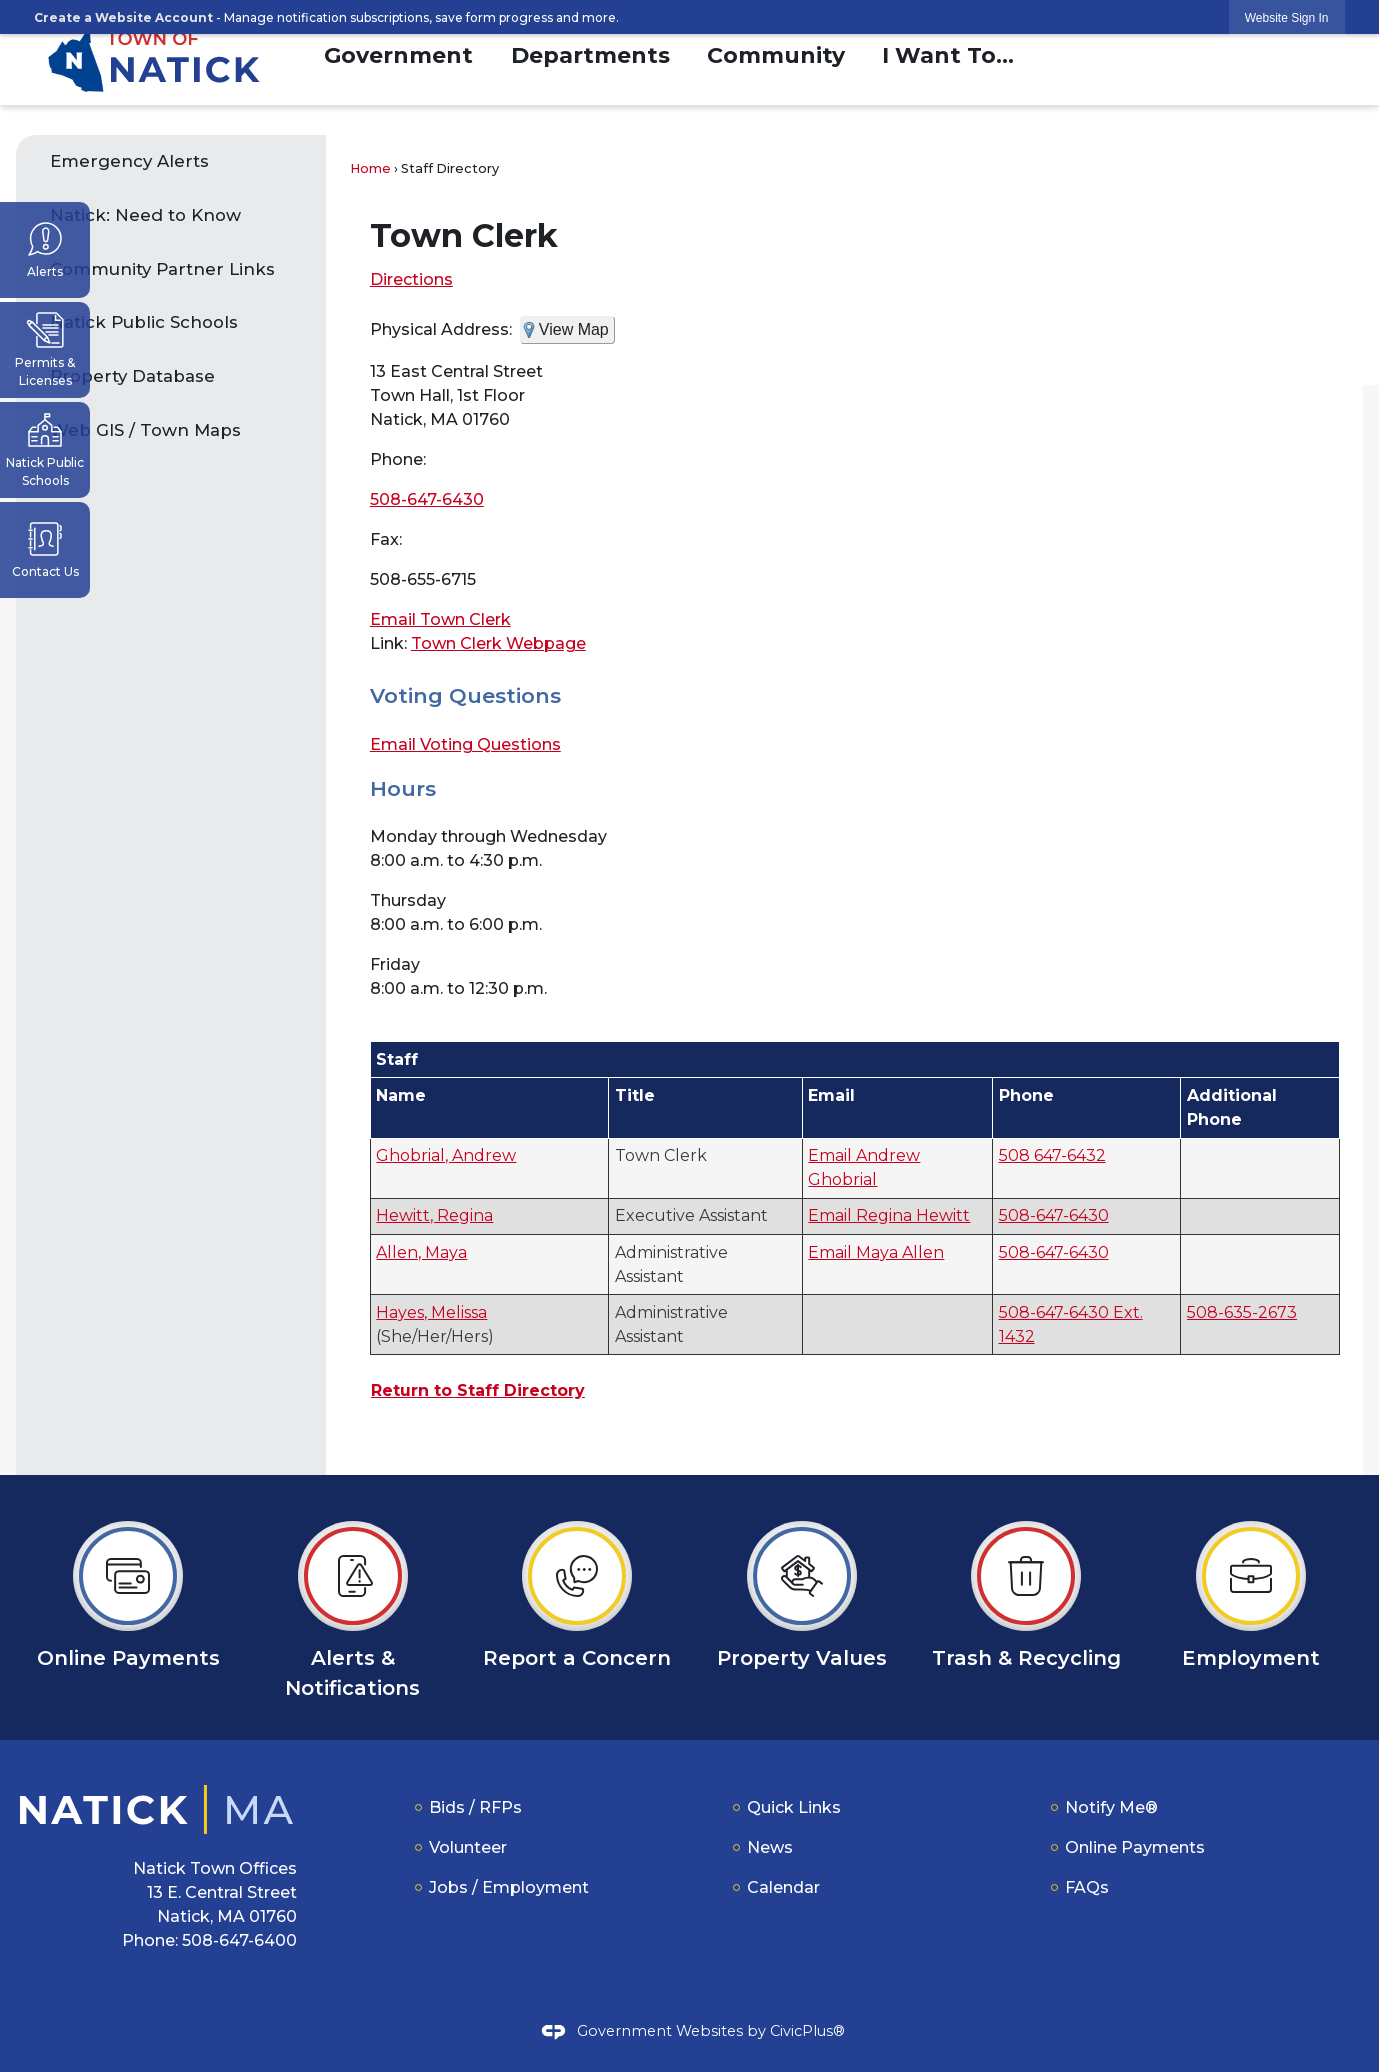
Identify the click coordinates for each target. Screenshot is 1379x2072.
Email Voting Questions (465, 744)
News (770, 1847)
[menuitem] (398, 52)
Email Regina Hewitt (889, 1215)
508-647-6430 (427, 499)
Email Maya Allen (876, 1252)
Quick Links (794, 1807)
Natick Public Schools (144, 322)
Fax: (386, 539)
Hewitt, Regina (434, 1215)
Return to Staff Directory (478, 1390)
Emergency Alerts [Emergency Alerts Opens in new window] (129, 161)
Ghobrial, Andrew (446, 1155)
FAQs (1087, 1887)
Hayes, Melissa (431, 1312)
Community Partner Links (162, 269)
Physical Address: (441, 329)
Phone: (398, 459)
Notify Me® (1111, 1807)
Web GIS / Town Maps (145, 430)
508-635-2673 (1242, 1312)
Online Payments (1135, 1847)
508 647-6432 (1052, 1155)
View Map (574, 329)
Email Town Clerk (440, 619)
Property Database (132, 376)
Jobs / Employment (509, 1887)
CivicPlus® (807, 2031)
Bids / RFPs (475, 1807)
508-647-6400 (239, 1940)
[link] (1287, 17)
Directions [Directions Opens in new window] (411, 279)
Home (370, 168)
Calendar (783, 1887)
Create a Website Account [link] (123, 17)
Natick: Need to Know (148, 215)
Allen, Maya (421, 1252)
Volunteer (468, 1847)
